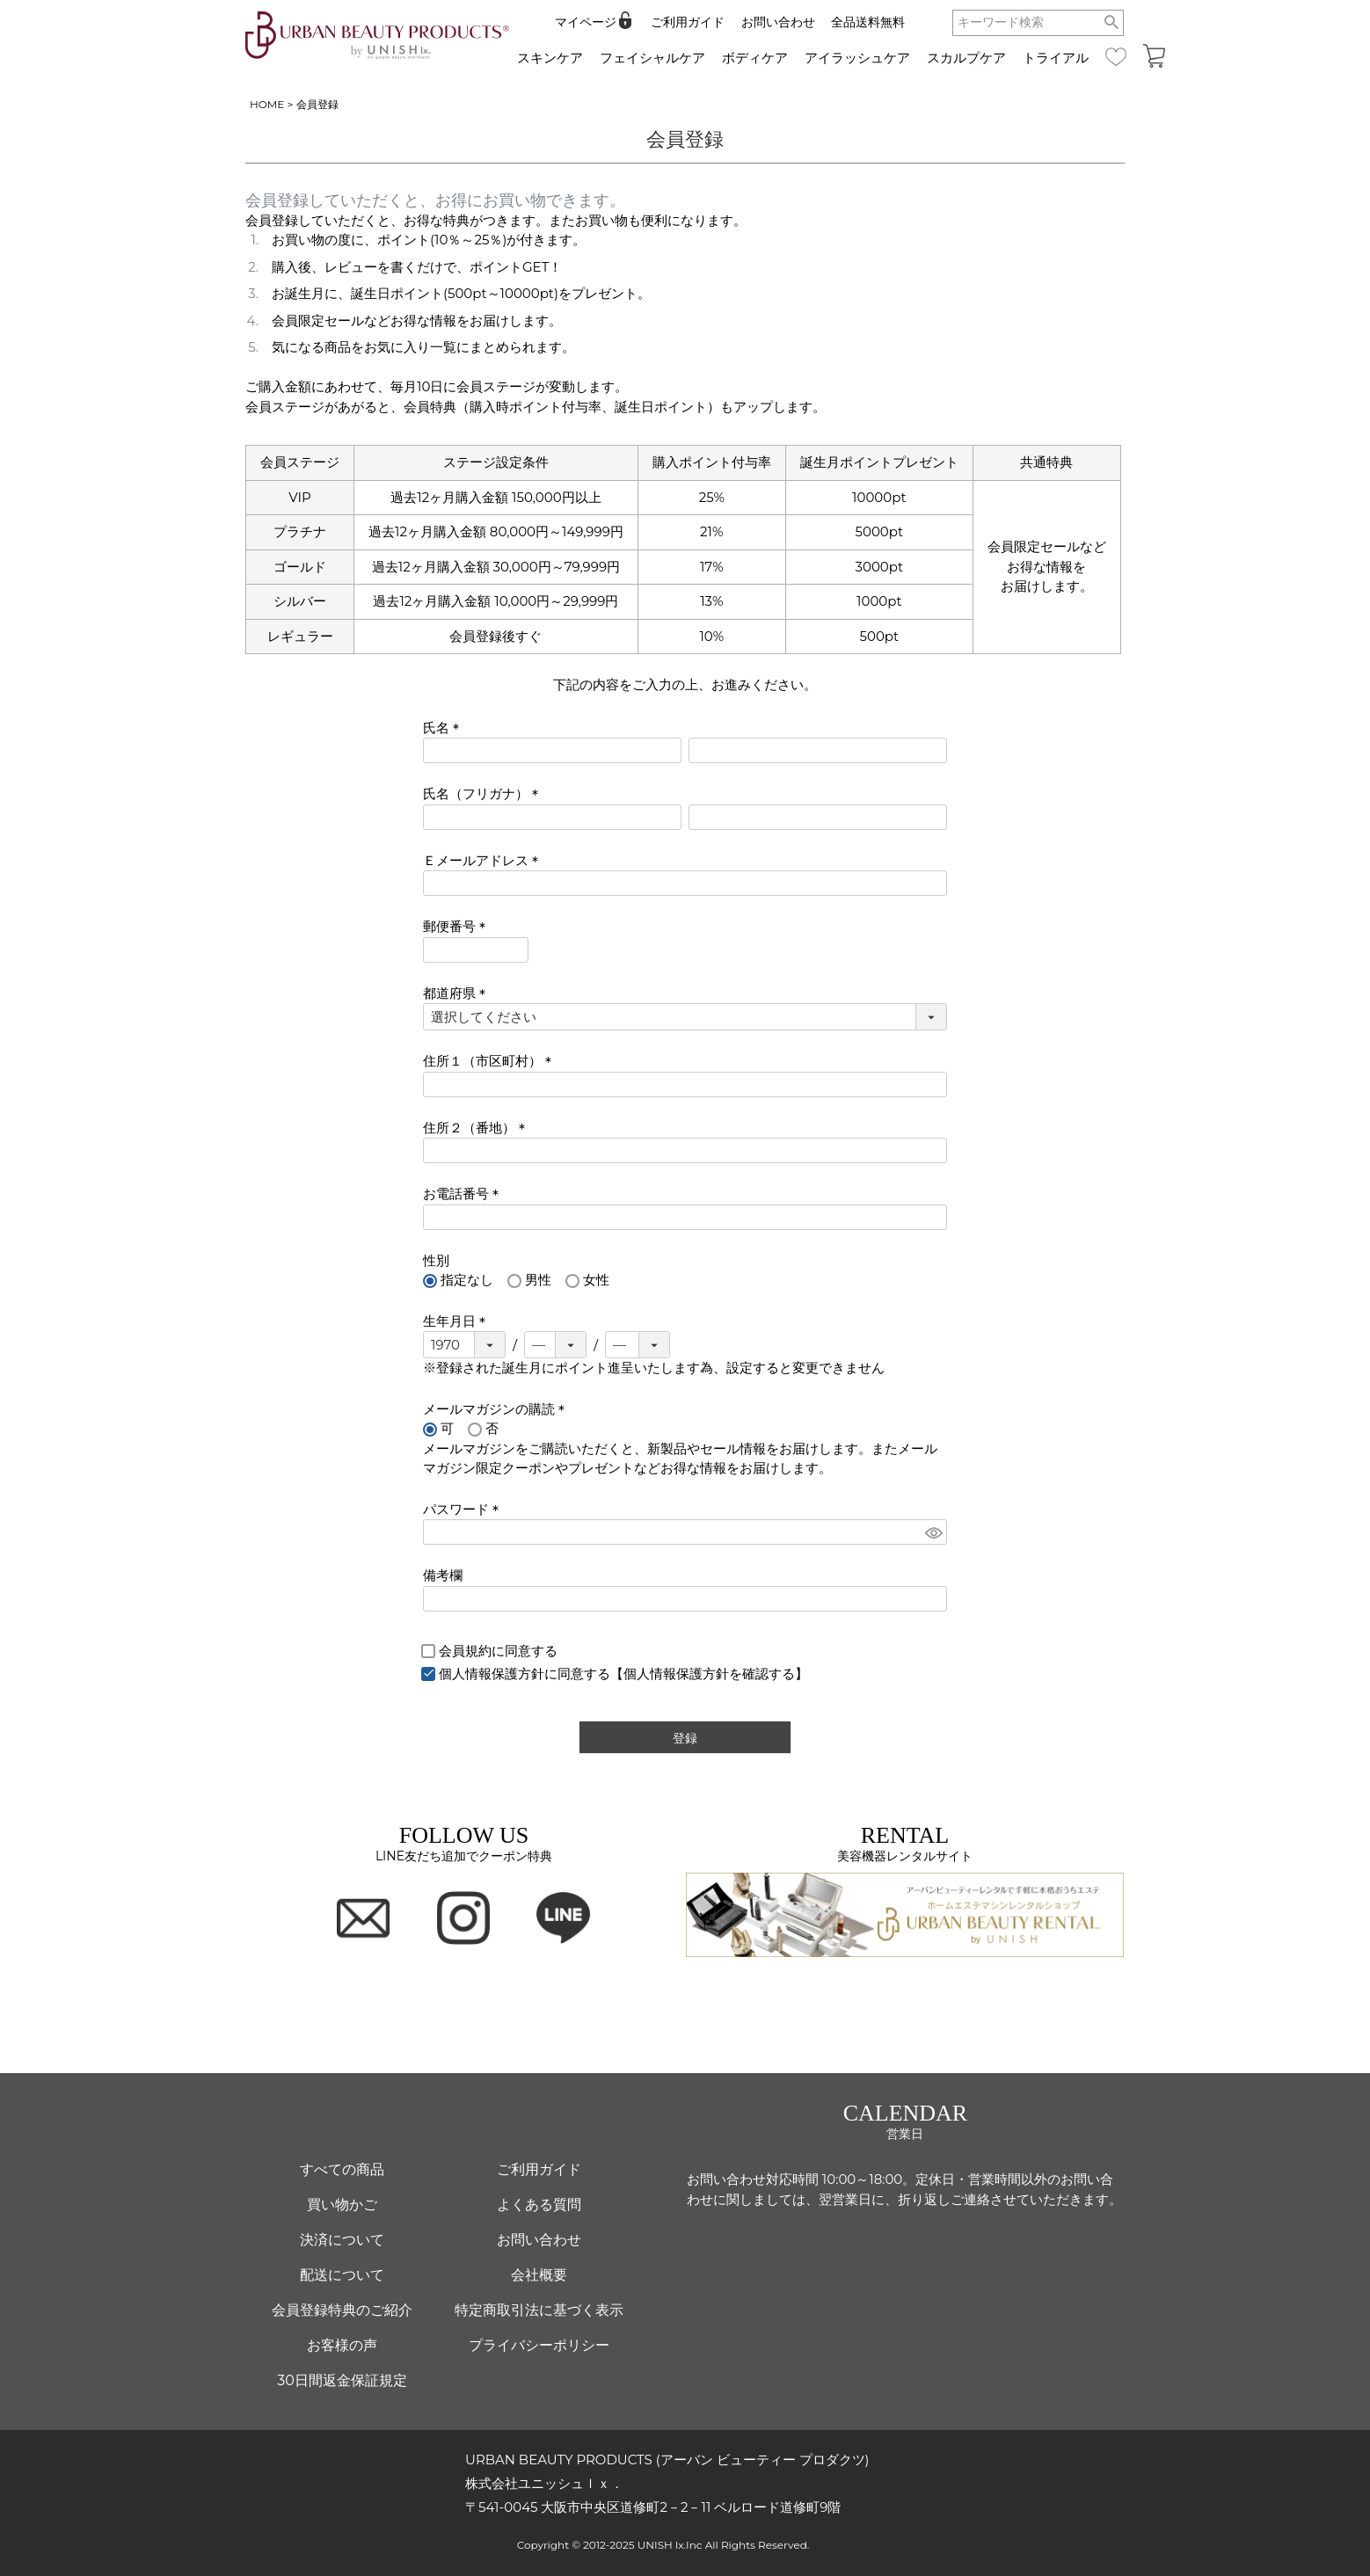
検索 (1112, 23)
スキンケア (550, 57)
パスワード (464, 1509)
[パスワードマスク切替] (933, 1532)
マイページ (585, 22)
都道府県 (457, 993)
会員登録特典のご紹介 (342, 2310)
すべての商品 (342, 2169)
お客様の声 (342, 2345)
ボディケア (755, 57)
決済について (342, 2239)
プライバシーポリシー (539, 2345)
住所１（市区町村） (490, 1060)
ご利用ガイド (688, 22)
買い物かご (342, 2204)
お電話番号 (464, 1193)
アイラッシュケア (857, 57)
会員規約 (465, 1650)
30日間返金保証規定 (342, 2380)
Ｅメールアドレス (484, 860)
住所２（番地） (477, 1127)
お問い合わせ (778, 22)
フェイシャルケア (652, 57)
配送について (342, 2275)
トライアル (1056, 57)
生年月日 (457, 1321)
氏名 (444, 727)
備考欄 (443, 1575)
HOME (267, 104)
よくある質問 (539, 2204)
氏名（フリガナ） (484, 793)
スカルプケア (966, 57)
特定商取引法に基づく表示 (539, 2310)
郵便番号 (457, 926)
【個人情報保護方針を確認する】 (709, 1673)
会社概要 (539, 2275)
